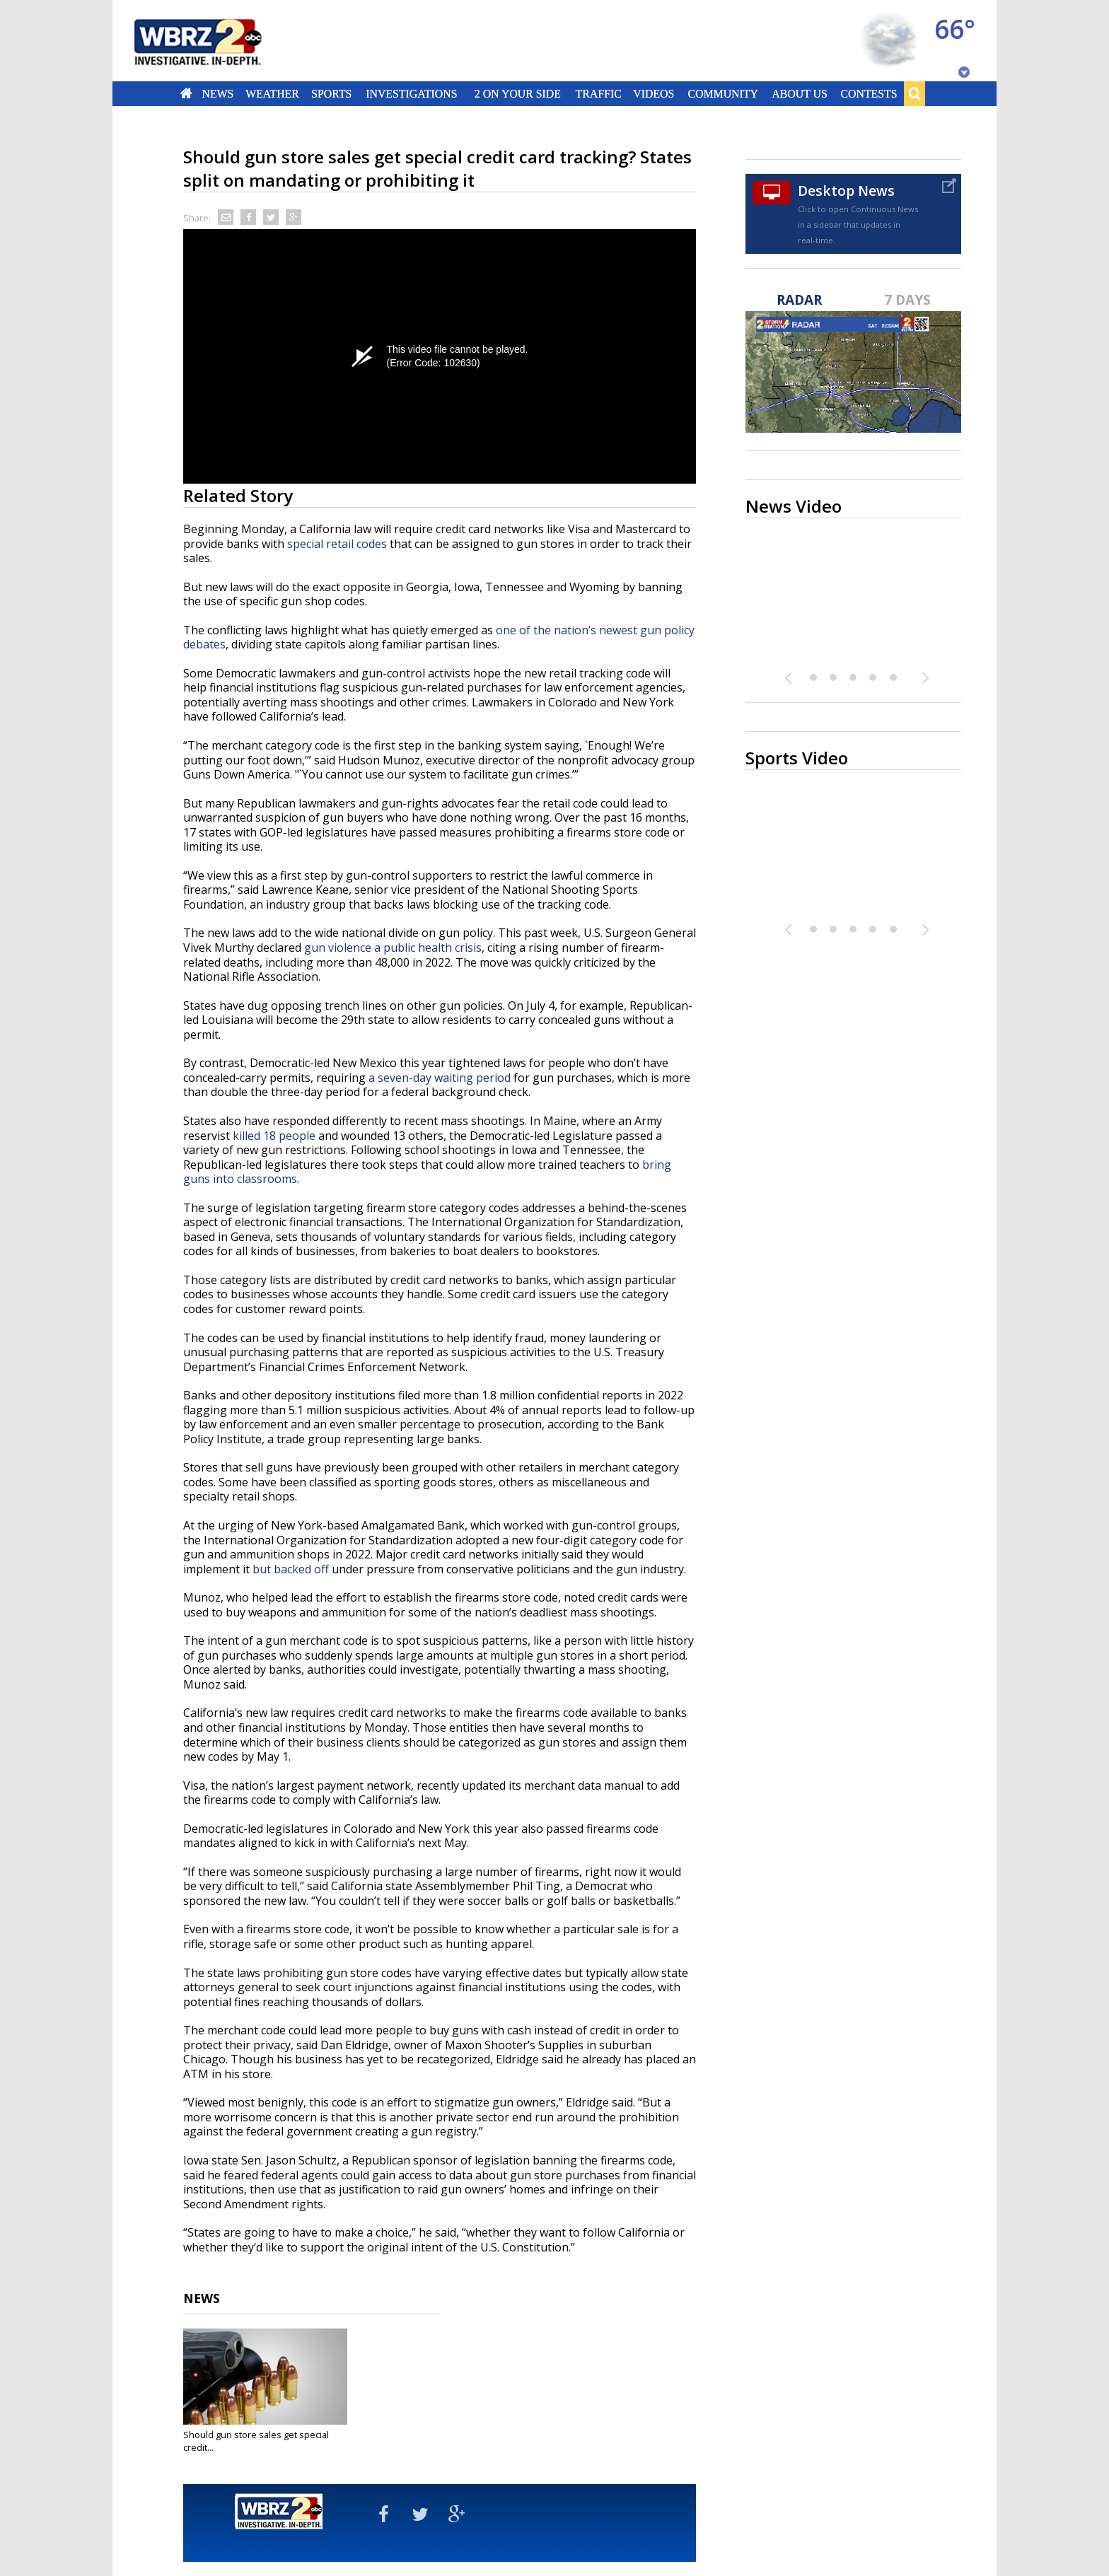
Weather (272, 93)
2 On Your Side (518, 93)
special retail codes (337, 544)
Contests (869, 93)
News (217, 93)
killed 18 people (274, 1135)
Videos (653, 93)
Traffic (598, 93)
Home (186, 93)
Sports (331, 93)
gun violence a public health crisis (393, 947)
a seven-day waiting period (439, 1077)
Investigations (412, 93)
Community (722, 93)
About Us (799, 93)
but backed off (290, 1569)
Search (914, 93)
